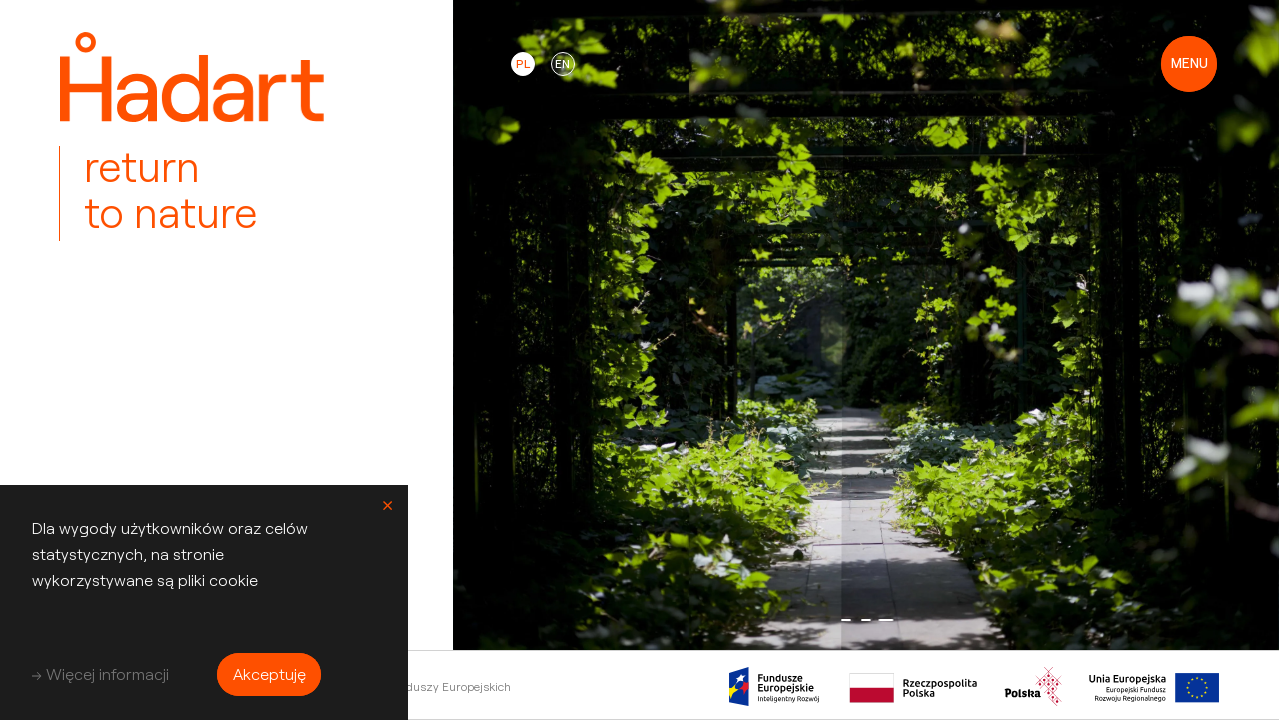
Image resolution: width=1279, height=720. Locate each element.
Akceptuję (269, 673)
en (562, 63)
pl (523, 63)
